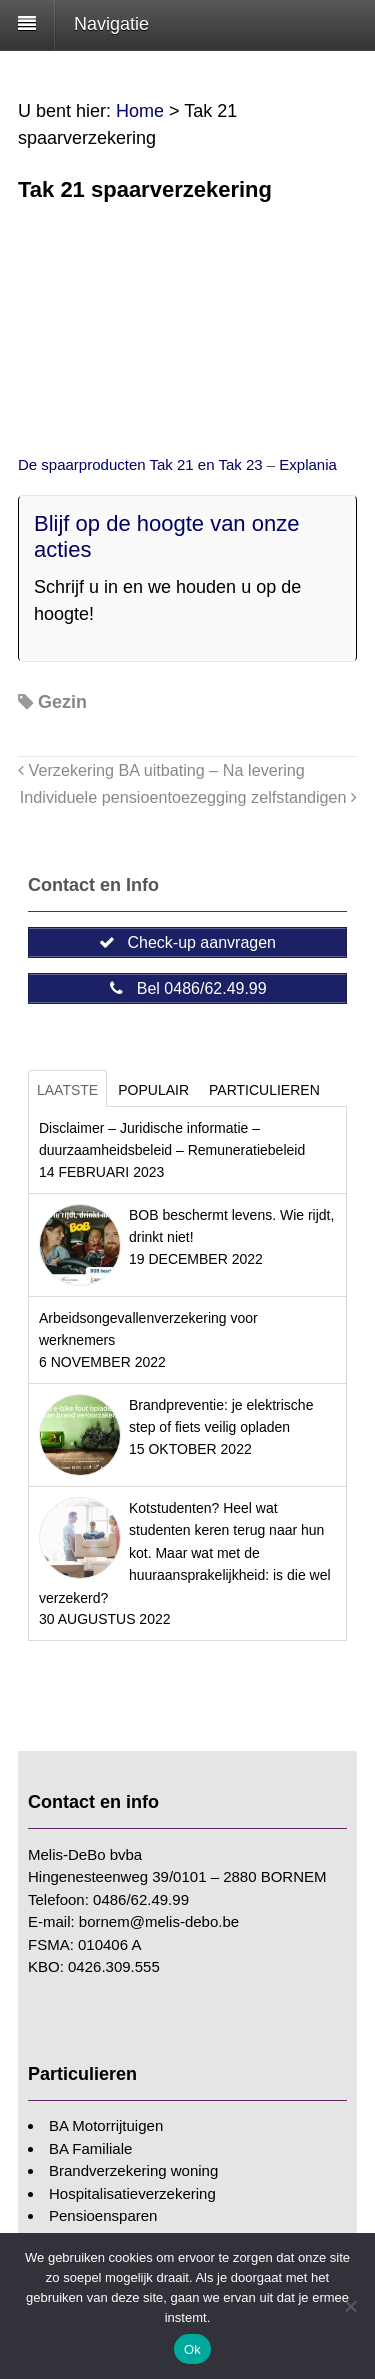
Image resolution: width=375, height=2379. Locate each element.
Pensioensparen (103, 2215)
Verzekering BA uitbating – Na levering (161, 770)
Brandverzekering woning (133, 2170)
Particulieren (264, 1090)
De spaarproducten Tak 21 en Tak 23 (142, 464)
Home (140, 111)
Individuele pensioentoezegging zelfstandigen (188, 797)
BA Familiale (90, 2148)
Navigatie (111, 24)
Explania (308, 464)
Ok (192, 2349)
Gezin (62, 702)
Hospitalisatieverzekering (132, 2193)
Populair (153, 1090)
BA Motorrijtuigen (106, 2125)
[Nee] (350, 2306)
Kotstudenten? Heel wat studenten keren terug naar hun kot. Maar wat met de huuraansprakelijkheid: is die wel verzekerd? (185, 1553)
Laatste (67, 1090)
